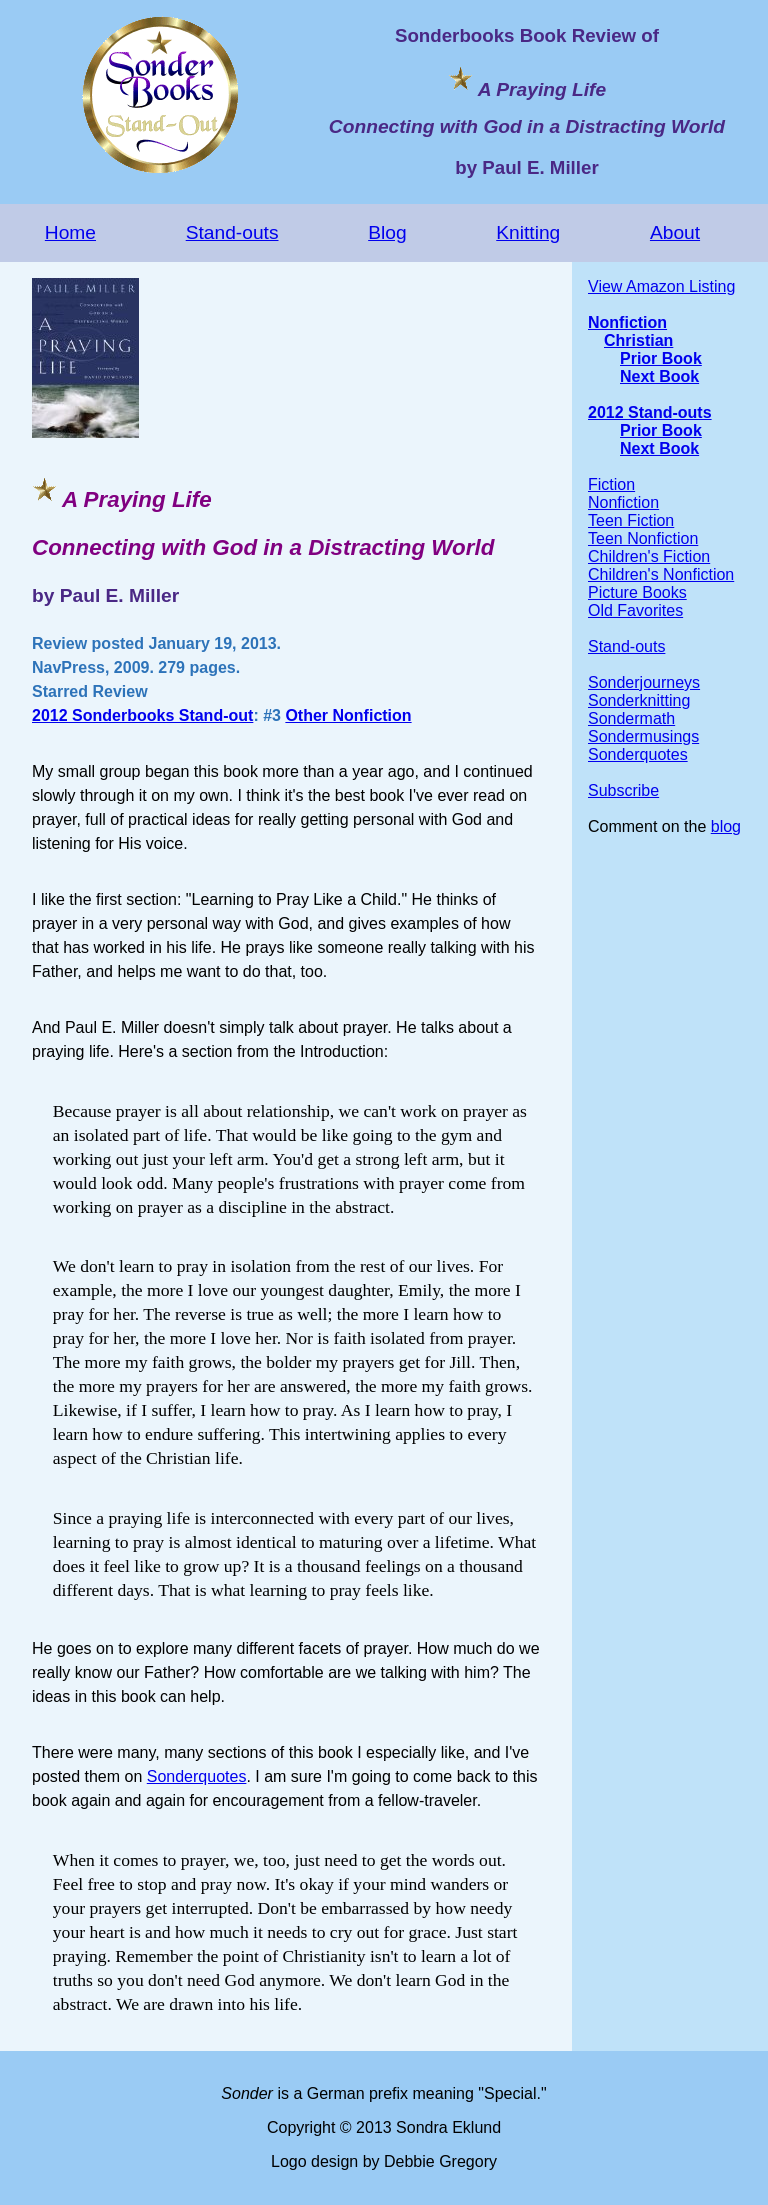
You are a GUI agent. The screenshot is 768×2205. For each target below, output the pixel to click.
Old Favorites (635, 610)
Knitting (528, 232)
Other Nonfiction (348, 715)
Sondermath (631, 718)
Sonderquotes (197, 1776)
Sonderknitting (639, 700)
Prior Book (661, 358)
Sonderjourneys (644, 682)
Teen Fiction (631, 520)
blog (726, 826)
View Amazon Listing (661, 286)
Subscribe (623, 790)
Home (70, 232)
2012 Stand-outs (650, 412)
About (675, 232)
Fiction (611, 484)
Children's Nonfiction (661, 574)
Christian (638, 340)
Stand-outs (232, 232)
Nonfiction (627, 322)
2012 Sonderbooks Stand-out (142, 715)
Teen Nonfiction (643, 538)
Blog (387, 232)
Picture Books (637, 592)
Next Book (659, 376)
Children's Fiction (649, 556)
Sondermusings (643, 736)
